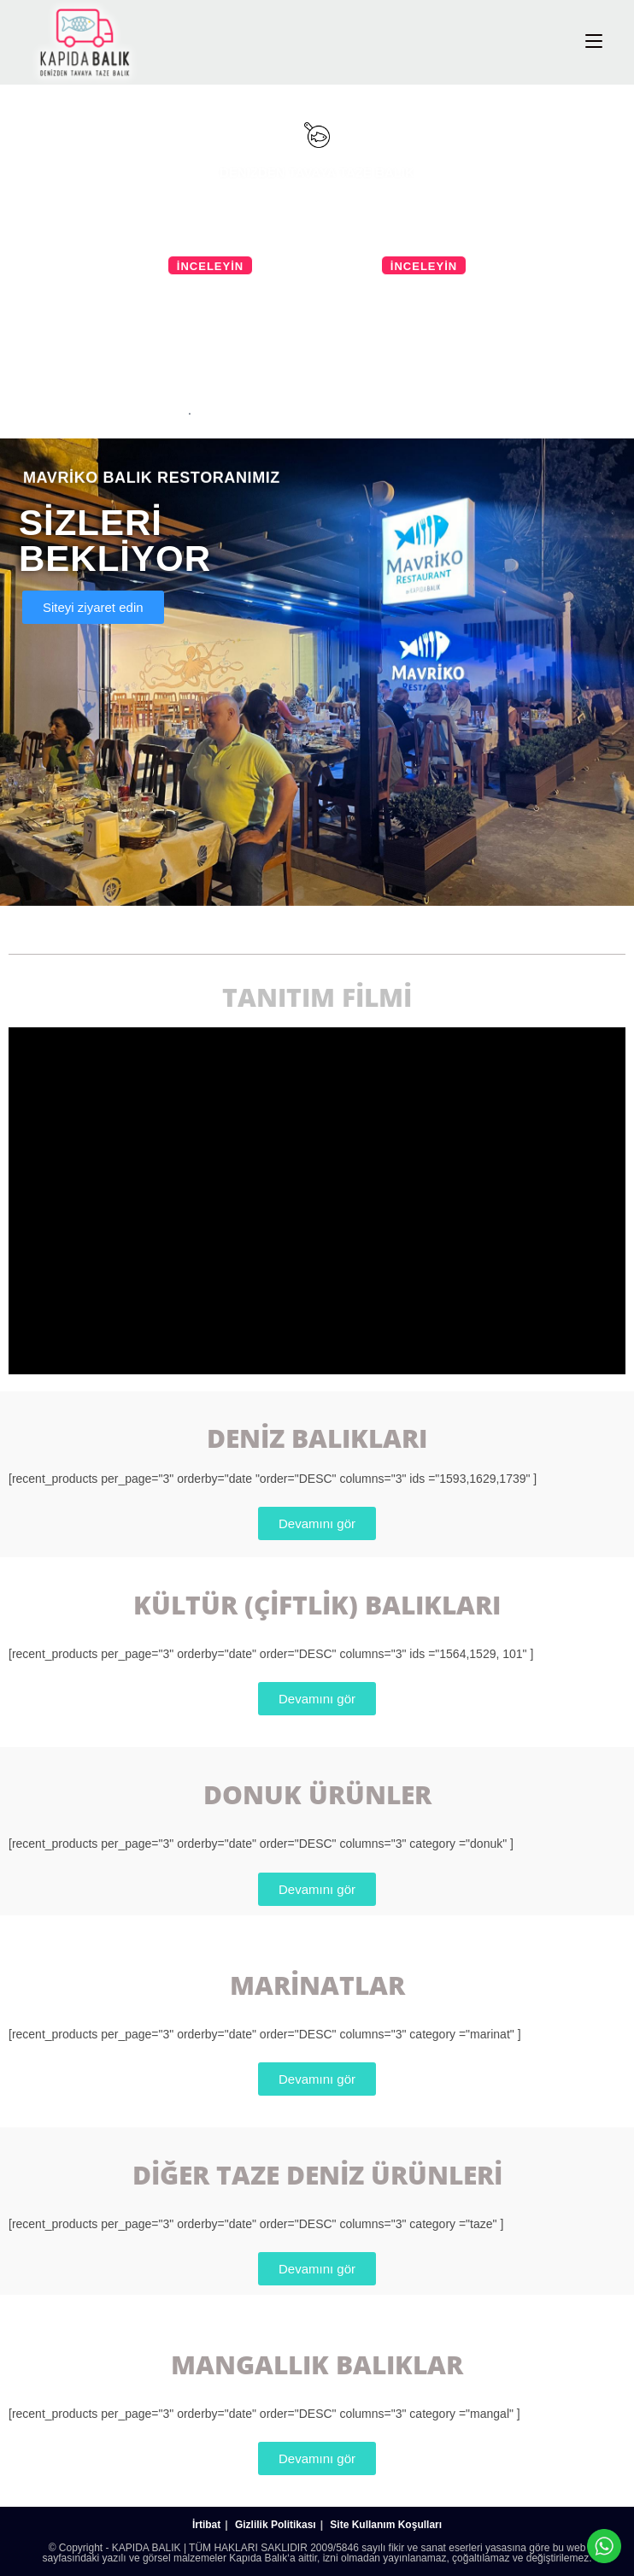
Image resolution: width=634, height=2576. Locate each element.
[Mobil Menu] (593, 41)
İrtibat (206, 2525)
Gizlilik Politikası (275, 2525)
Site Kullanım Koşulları (386, 2525)
